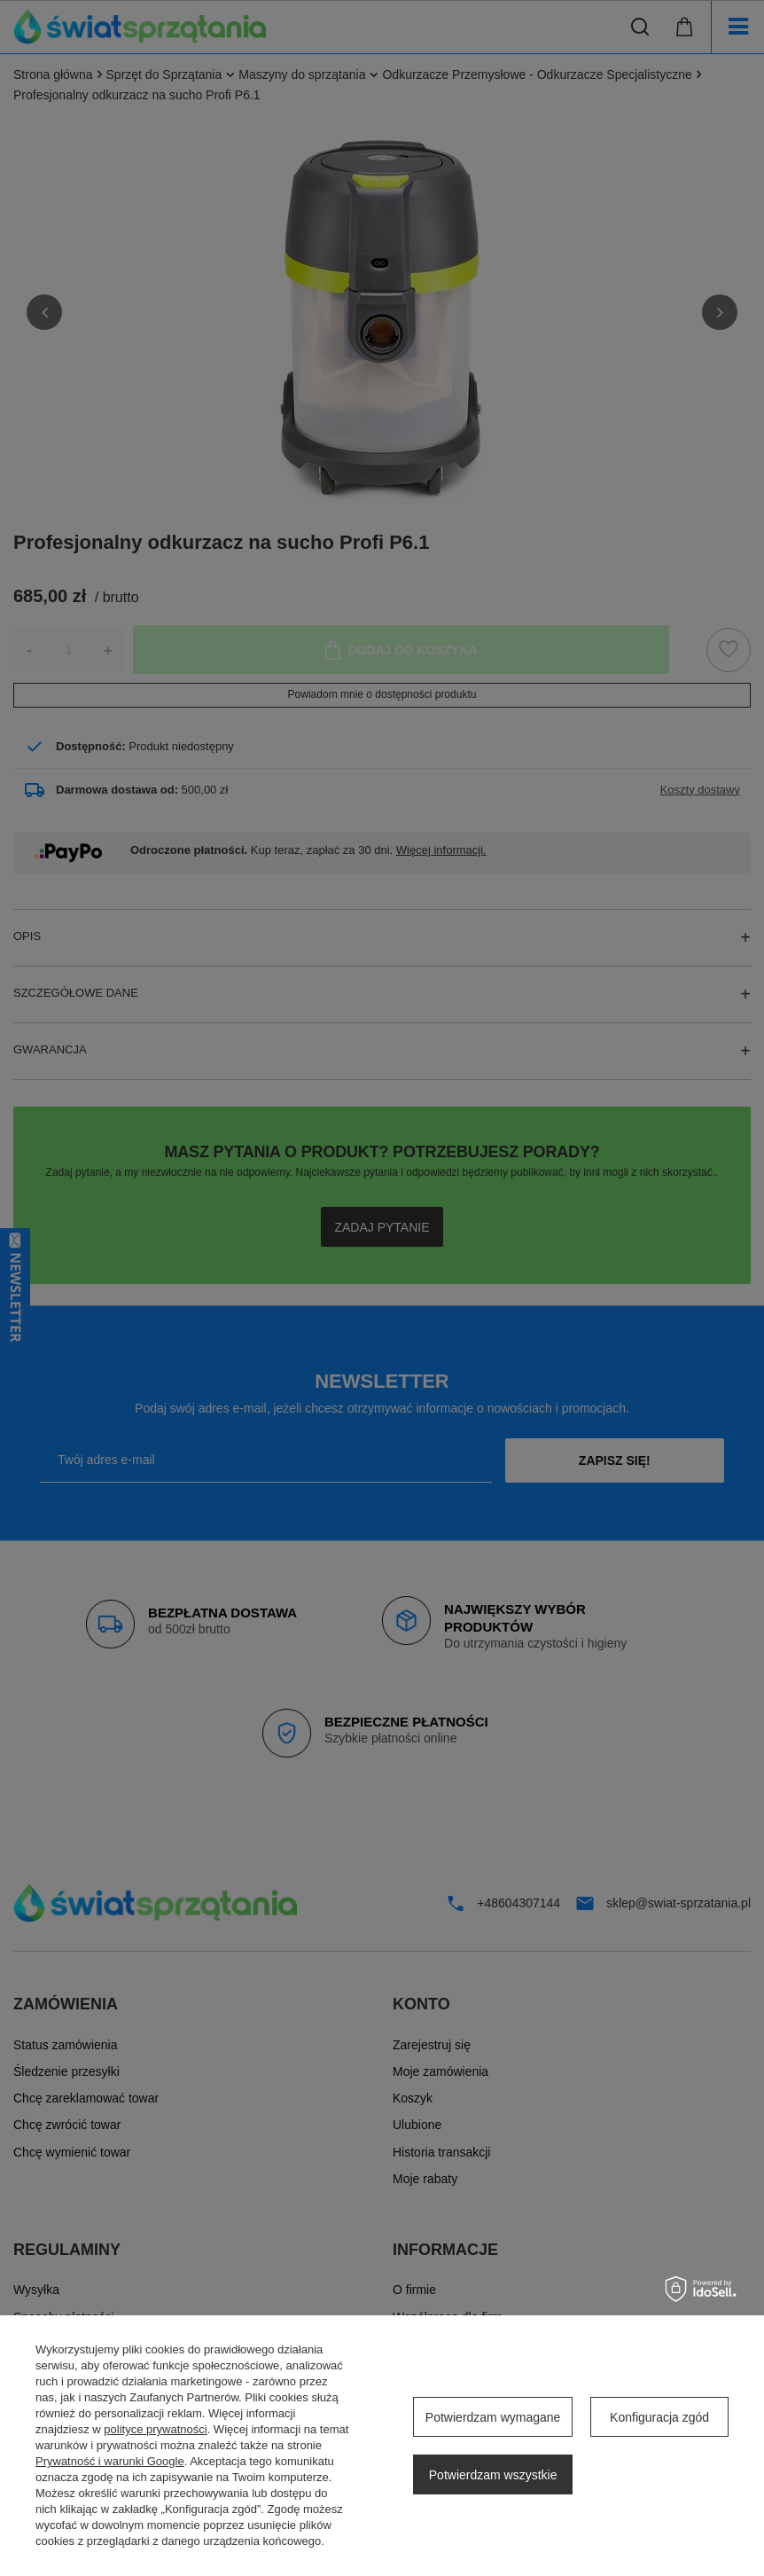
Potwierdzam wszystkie (493, 2475)
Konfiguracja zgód (659, 2417)
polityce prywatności (155, 2429)
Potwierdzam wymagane (493, 2417)
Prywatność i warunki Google (109, 2461)
